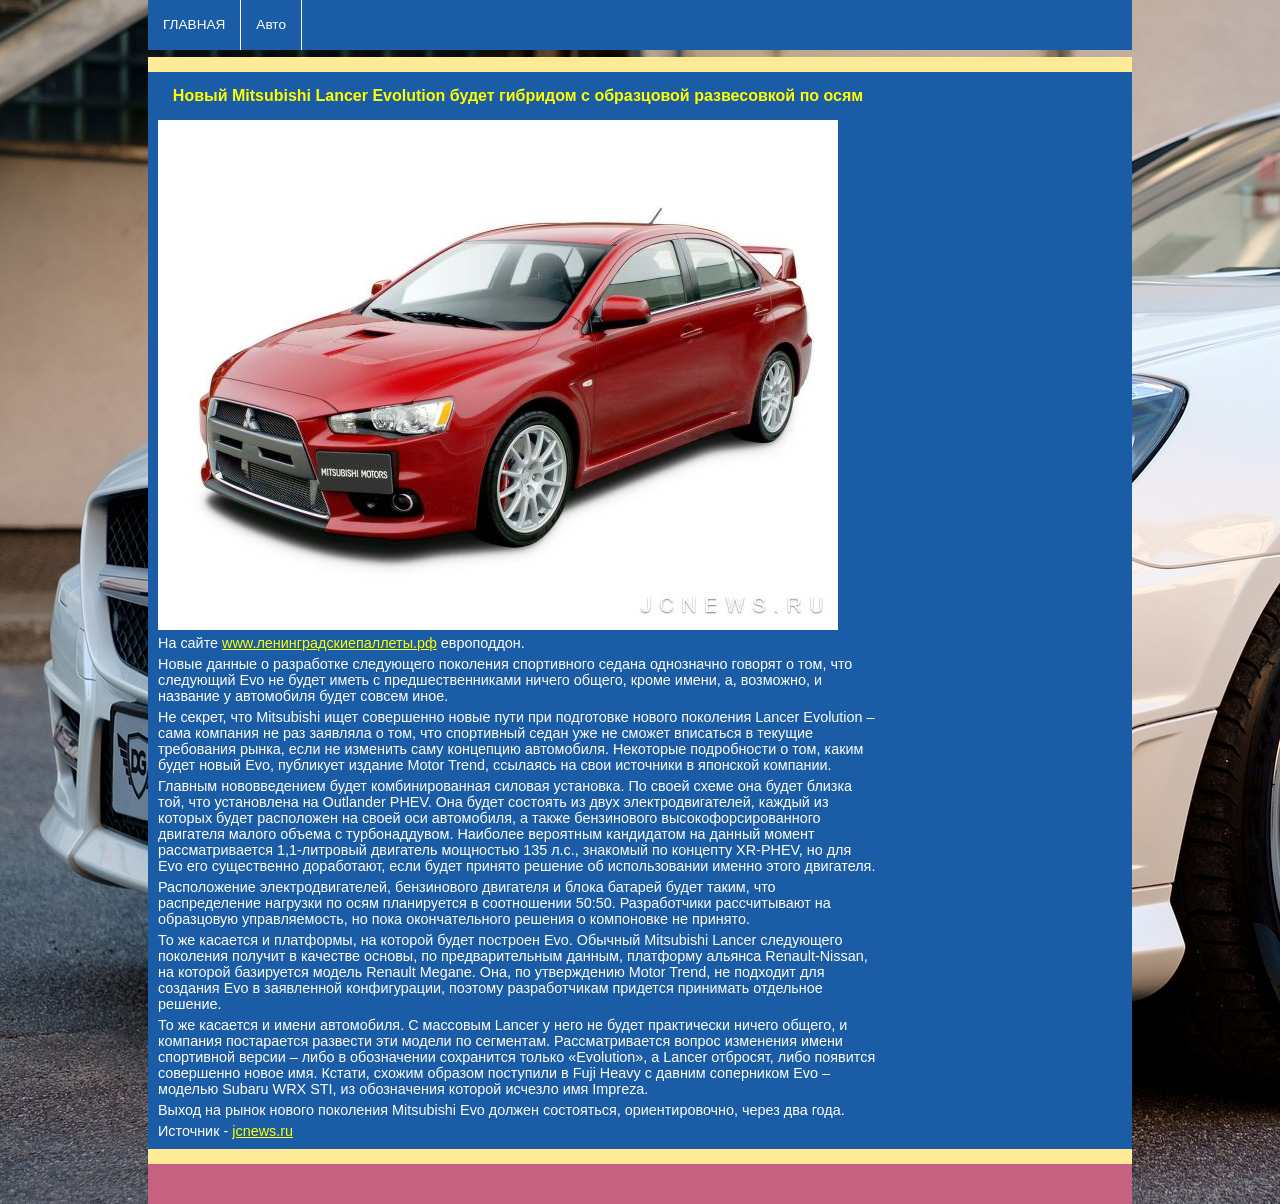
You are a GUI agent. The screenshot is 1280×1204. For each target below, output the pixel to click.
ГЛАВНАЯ (194, 24)
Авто (271, 24)
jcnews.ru (262, 1131)
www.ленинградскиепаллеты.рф (329, 643)
